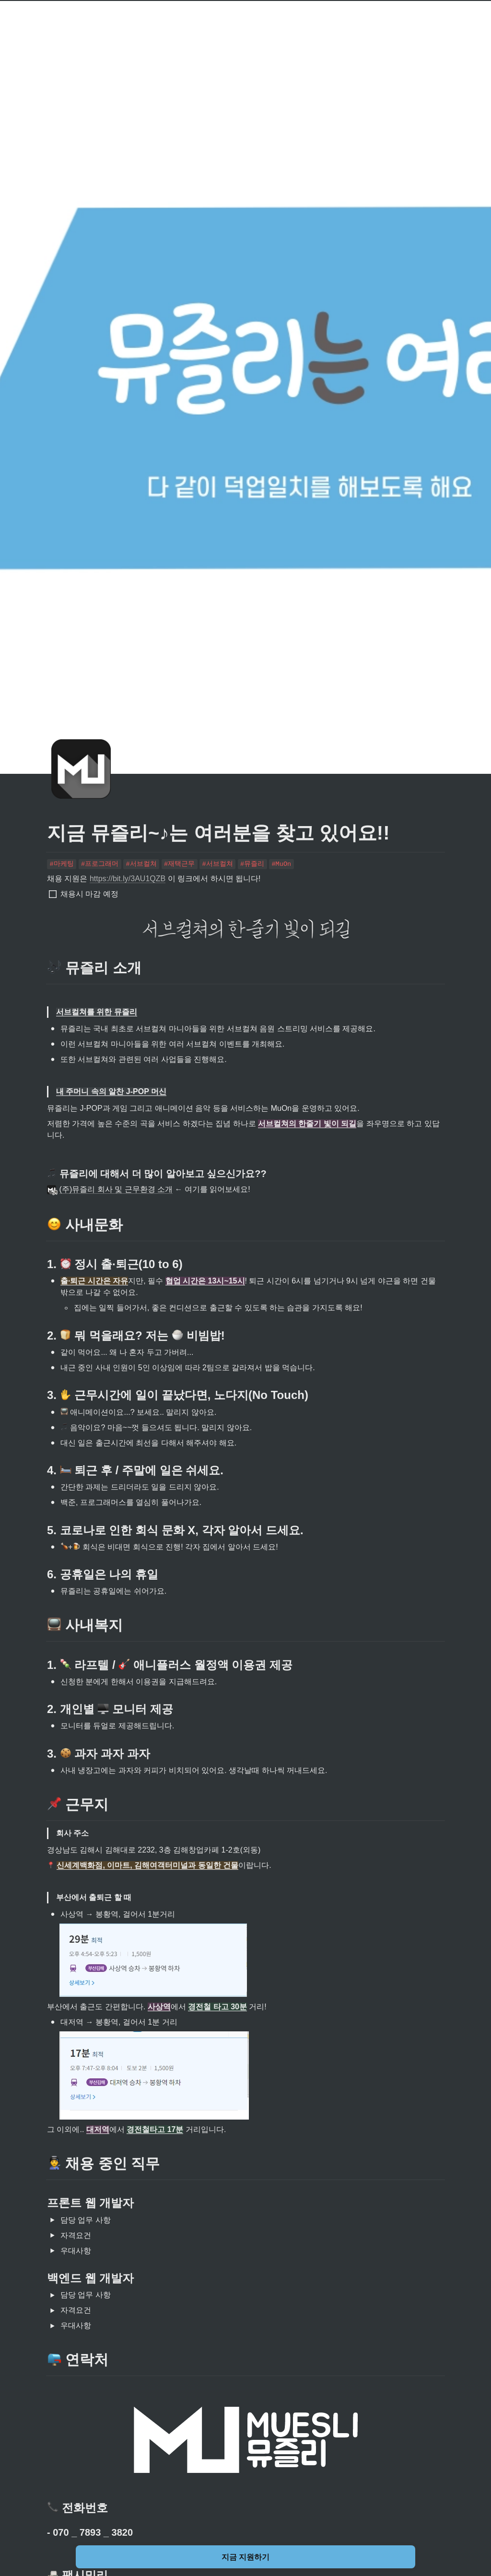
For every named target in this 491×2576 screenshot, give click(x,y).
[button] (52, 2220)
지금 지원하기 (245, 2557)
